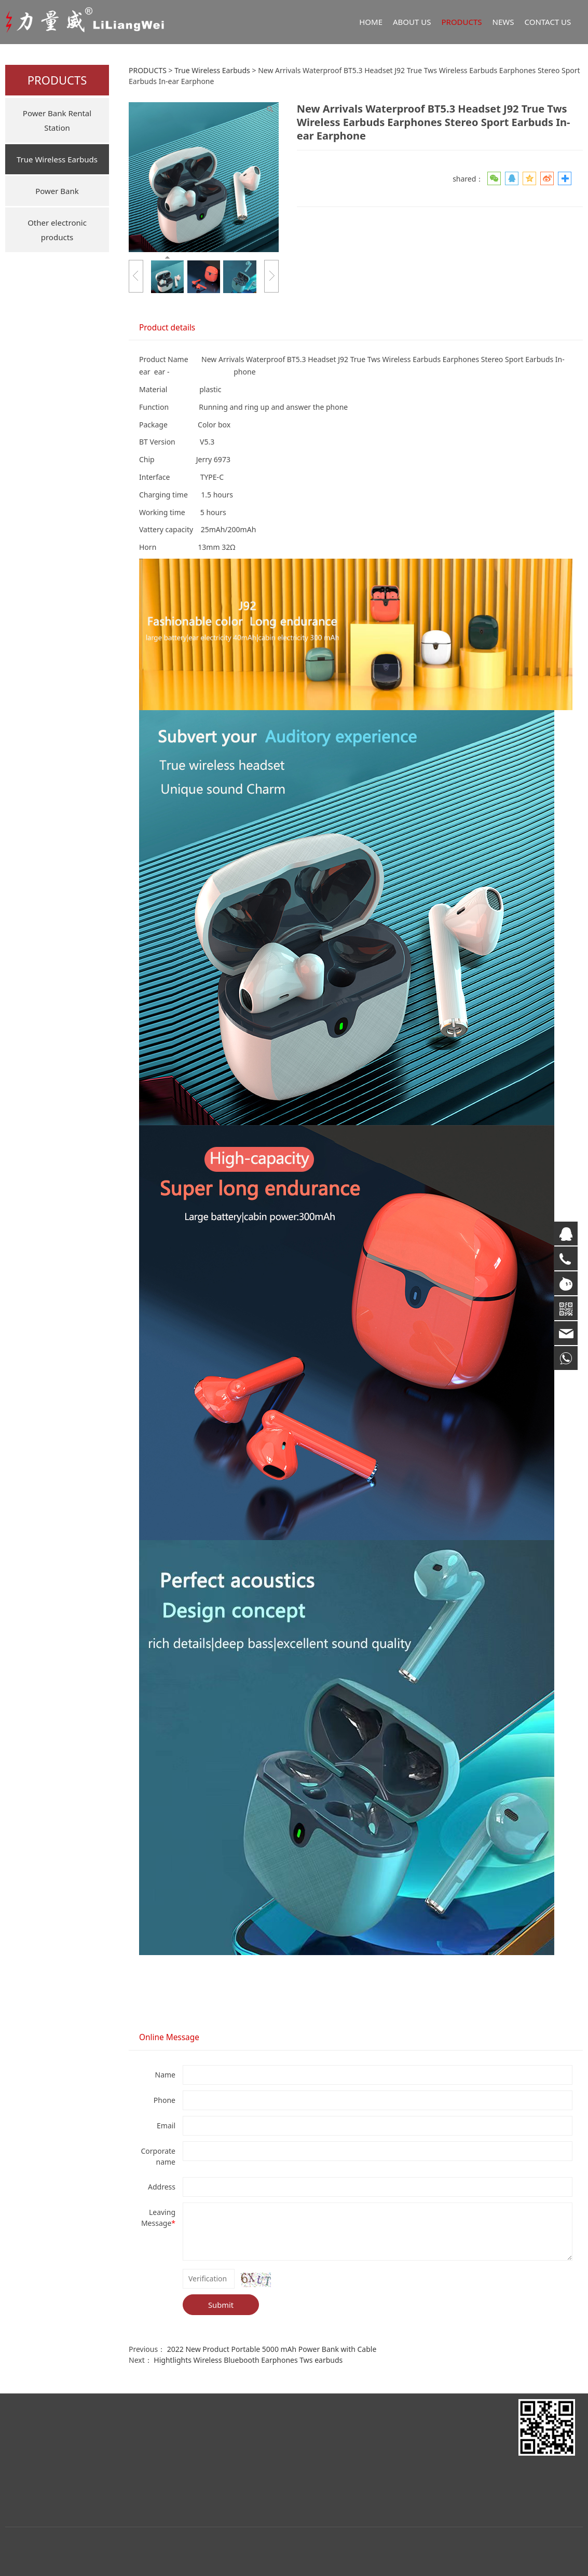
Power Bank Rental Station (57, 120)
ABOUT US (412, 22)
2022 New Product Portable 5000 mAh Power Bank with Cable (272, 2349)
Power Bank (57, 191)
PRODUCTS (462, 22)
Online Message (169, 2037)
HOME (370, 22)
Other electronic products (57, 229)
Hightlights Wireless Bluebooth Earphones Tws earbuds (248, 2360)
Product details (167, 327)
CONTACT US (548, 22)
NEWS (503, 22)
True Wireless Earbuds (57, 159)
